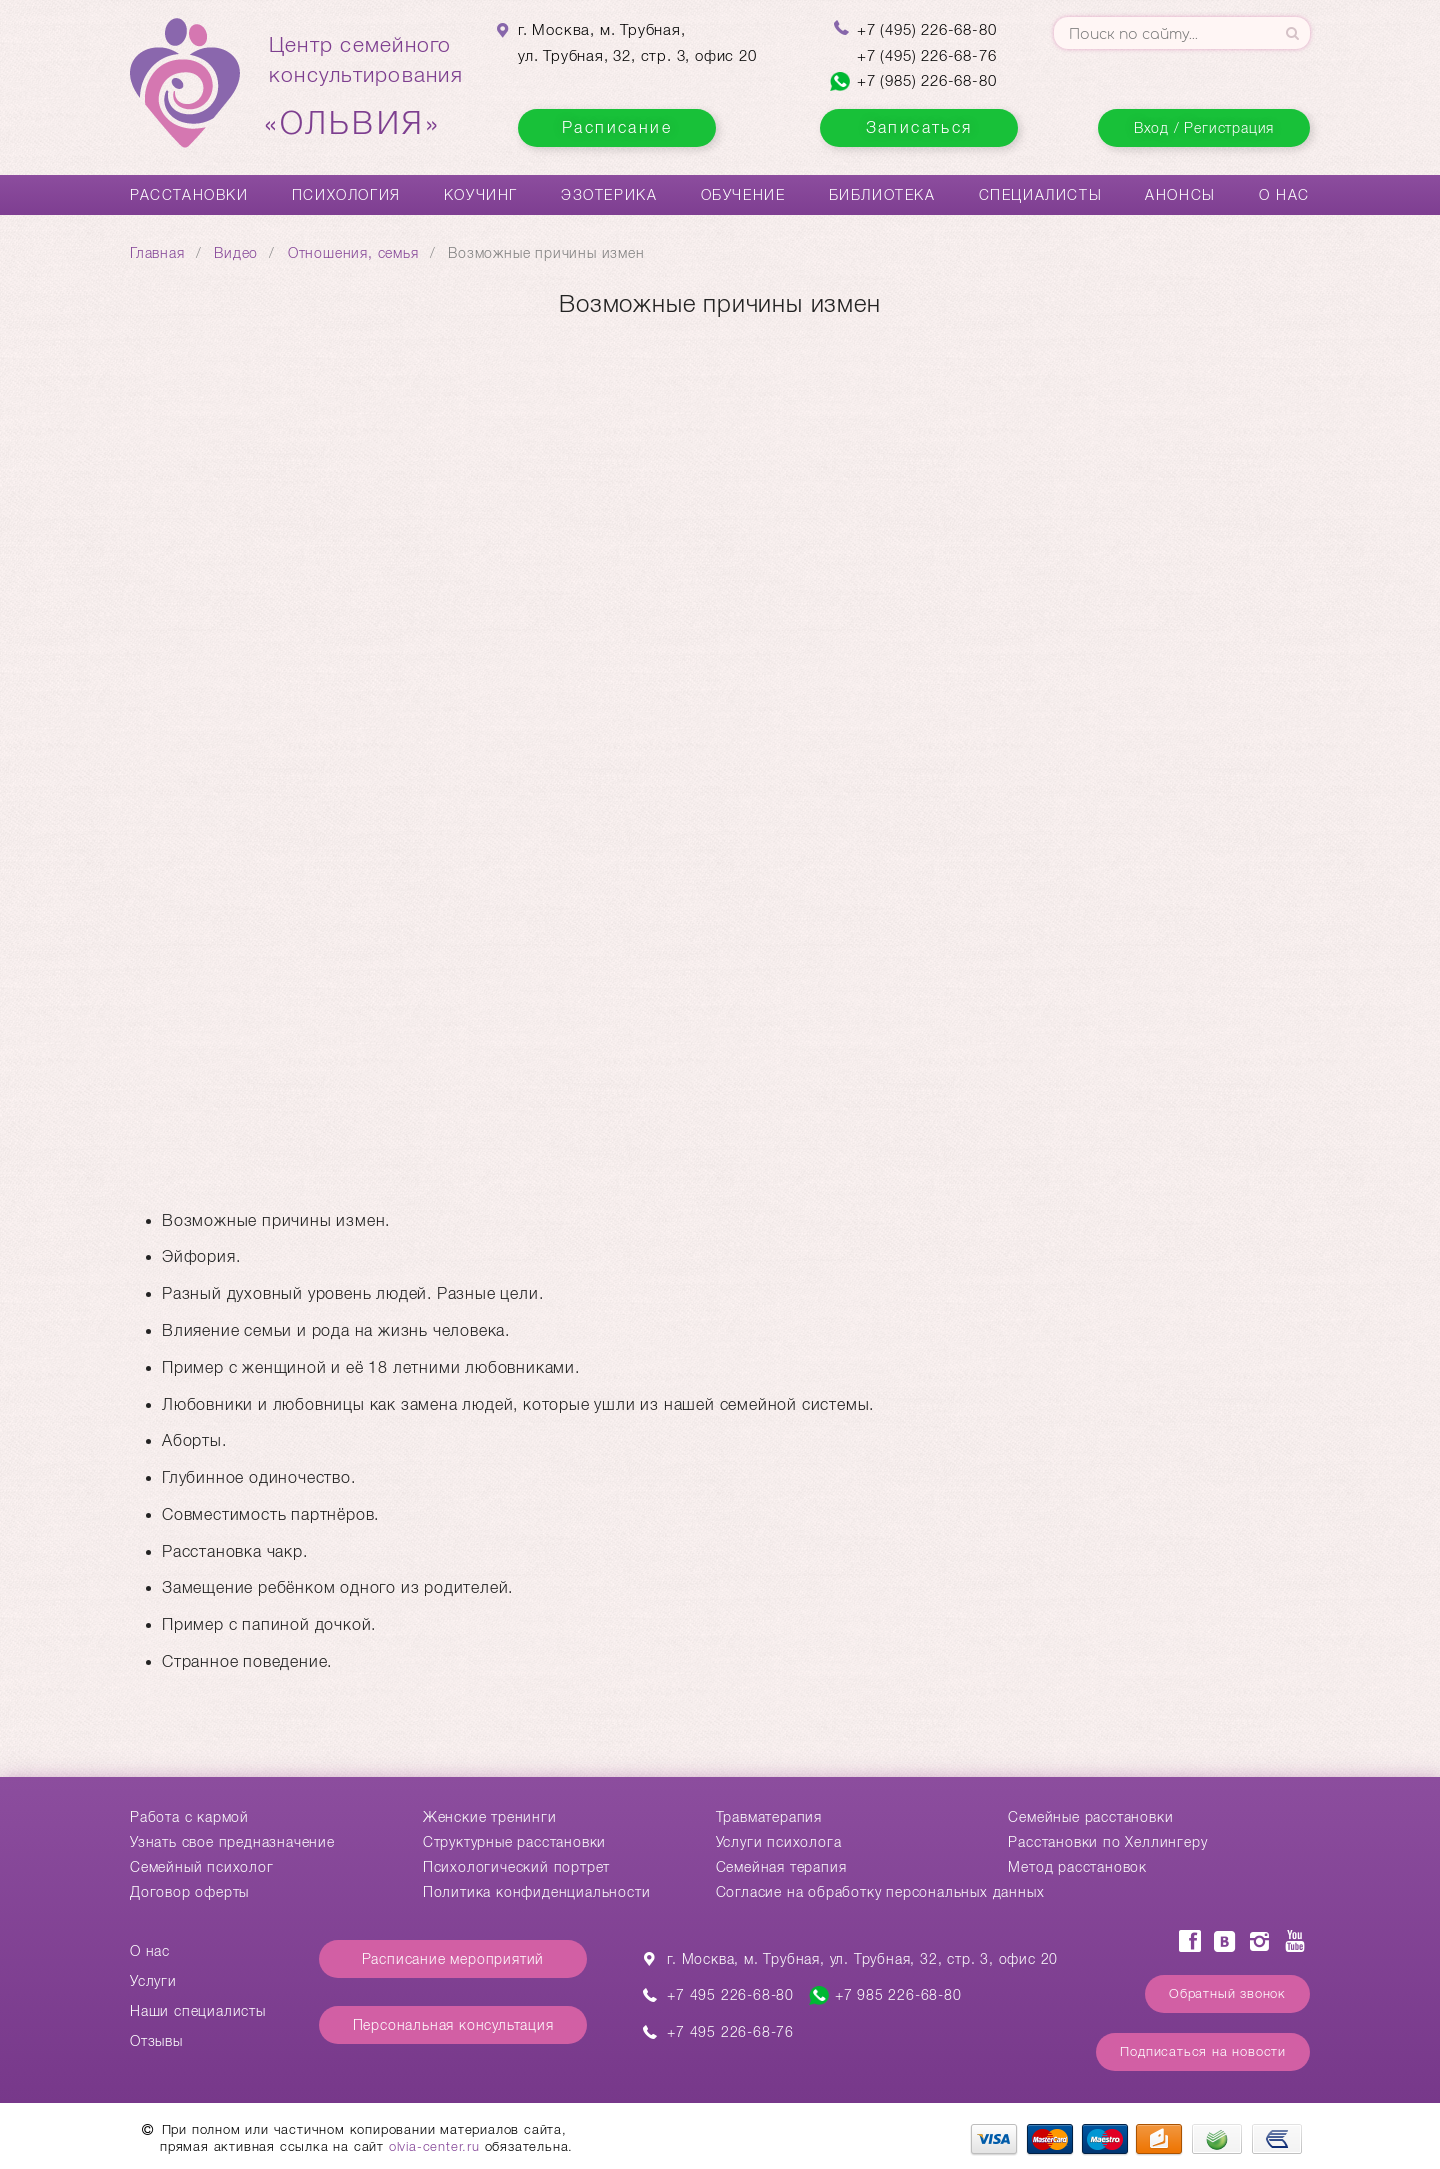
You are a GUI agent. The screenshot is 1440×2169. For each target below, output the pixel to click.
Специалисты (1041, 195)
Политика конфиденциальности (537, 1892)
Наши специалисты (198, 2011)
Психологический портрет (516, 1867)
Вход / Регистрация (1204, 128)
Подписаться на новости (1203, 2051)
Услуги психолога (779, 1842)
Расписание (617, 127)
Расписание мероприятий (453, 1959)
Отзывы (156, 2041)
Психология (346, 195)
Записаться (919, 127)
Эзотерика (609, 195)
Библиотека (882, 195)
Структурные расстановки (514, 1842)
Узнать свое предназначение (232, 1842)
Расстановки (189, 195)
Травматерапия (769, 1817)
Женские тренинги (490, 1817)
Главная (157, 253)
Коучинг (481, 195)
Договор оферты (189, 1892)
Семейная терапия (781, 1867)
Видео (236, 253)
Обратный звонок (1227, 1993)
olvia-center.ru (434, 2146)
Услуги (153, 1981)
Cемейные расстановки (1090, 1817)
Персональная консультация (453, 2025)
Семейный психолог (202, 1867)
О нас (1284, 195)
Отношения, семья (353, 253)
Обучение (743, 195)
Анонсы (1180, 195)
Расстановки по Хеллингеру (1107, 1842)
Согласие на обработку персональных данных (880, 1892)
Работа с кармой (189, 1817)
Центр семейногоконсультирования (366, 87)
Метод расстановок (1077, 1867)
